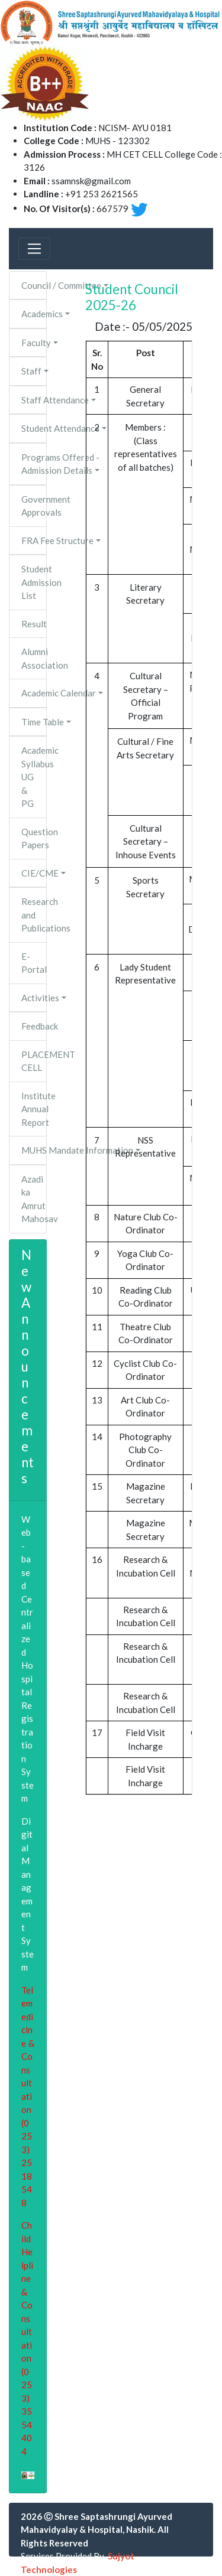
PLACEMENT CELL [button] (34, 1061)
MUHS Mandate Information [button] (34, 1150)
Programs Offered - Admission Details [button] (34, 464)
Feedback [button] (34, 1026)
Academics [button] (34, 313)
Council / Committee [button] (34, 285)
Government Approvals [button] (34, 506)
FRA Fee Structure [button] (34, 540)
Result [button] (34, 623)
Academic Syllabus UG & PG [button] (34, 777)
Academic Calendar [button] (34, 693)
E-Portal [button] (34, 963)
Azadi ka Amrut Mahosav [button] (34, 1199)
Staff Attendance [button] (34, 400)
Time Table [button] (34, 722)
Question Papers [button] (34, 838)
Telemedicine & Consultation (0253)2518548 (27, 2096)
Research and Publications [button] (34, 914)
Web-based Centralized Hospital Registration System (27, 1659)
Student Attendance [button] (34, 428)
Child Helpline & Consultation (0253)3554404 (27, 2338)
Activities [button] (34, 997)
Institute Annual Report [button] (34, 1109)
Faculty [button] (34, 342)
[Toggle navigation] (34, 248)
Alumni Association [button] (34, 658)
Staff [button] (31, 371)
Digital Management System (27, 1894)
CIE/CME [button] (34, 873)
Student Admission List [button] (34, 582)
